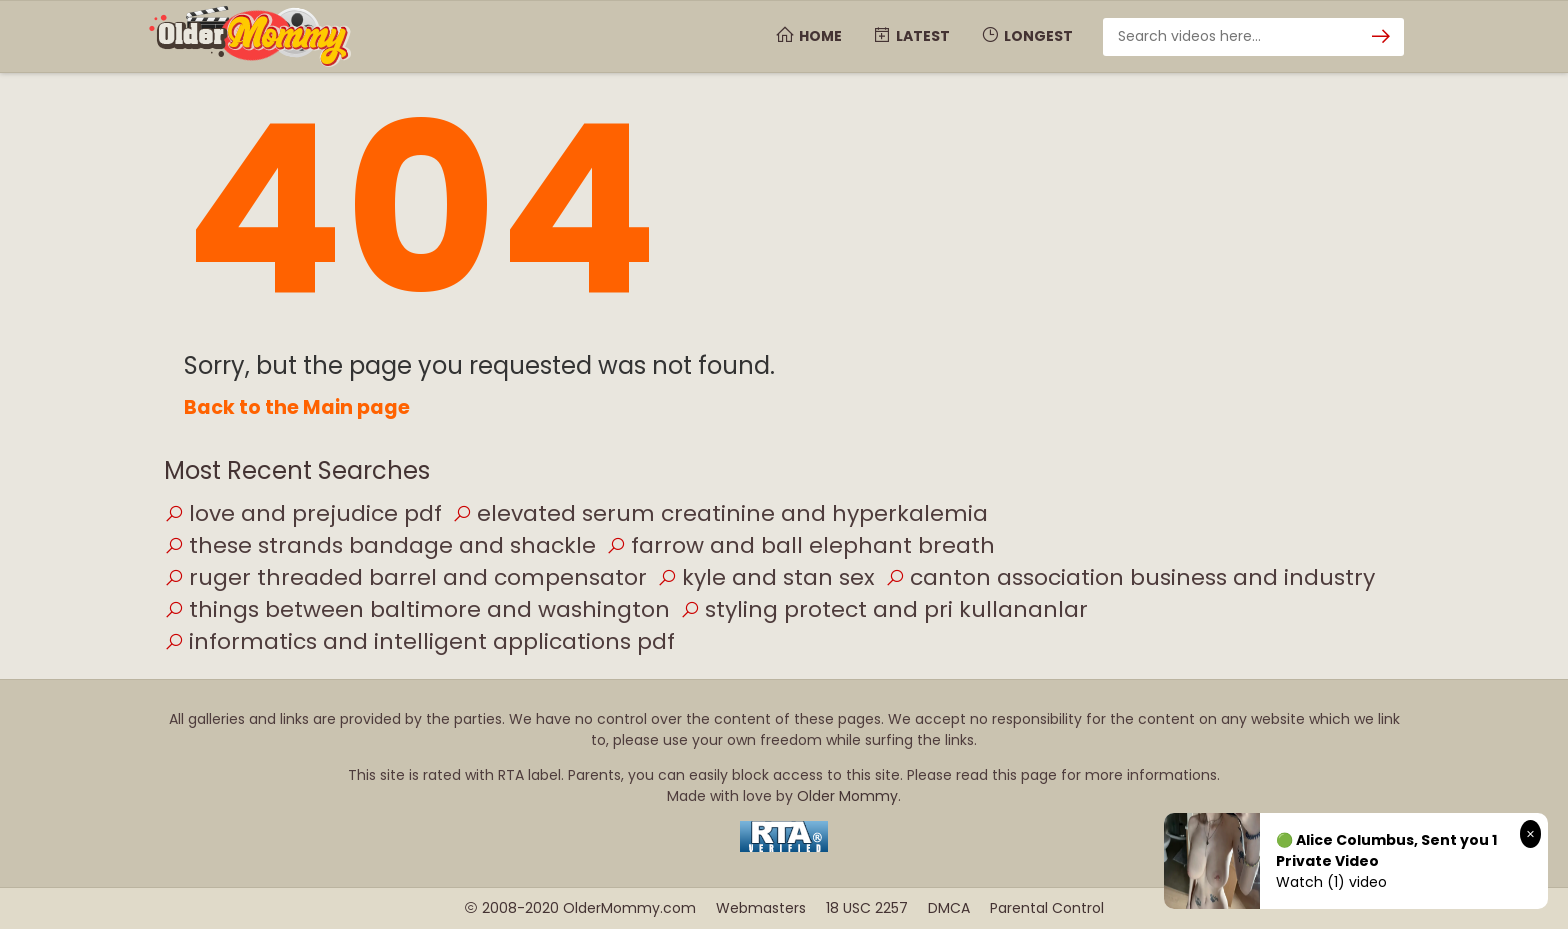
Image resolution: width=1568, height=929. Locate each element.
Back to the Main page (297, 407)
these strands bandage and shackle (380, 545)
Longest (1026, 36)
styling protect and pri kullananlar (884, 609)
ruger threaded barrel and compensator (405, 577)
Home (808, 36)
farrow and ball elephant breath (800, 545)
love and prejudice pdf (303, 513)
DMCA (949, 908)
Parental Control (1047, 908)
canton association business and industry (1130, 577)
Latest (911, 36)
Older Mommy (847, 796)
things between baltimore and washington (417, 609)
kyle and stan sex (766, 577)
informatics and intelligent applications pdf (419, 641)
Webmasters (761, 908)
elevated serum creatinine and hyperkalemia (720, 513)
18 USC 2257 (867, 908)
